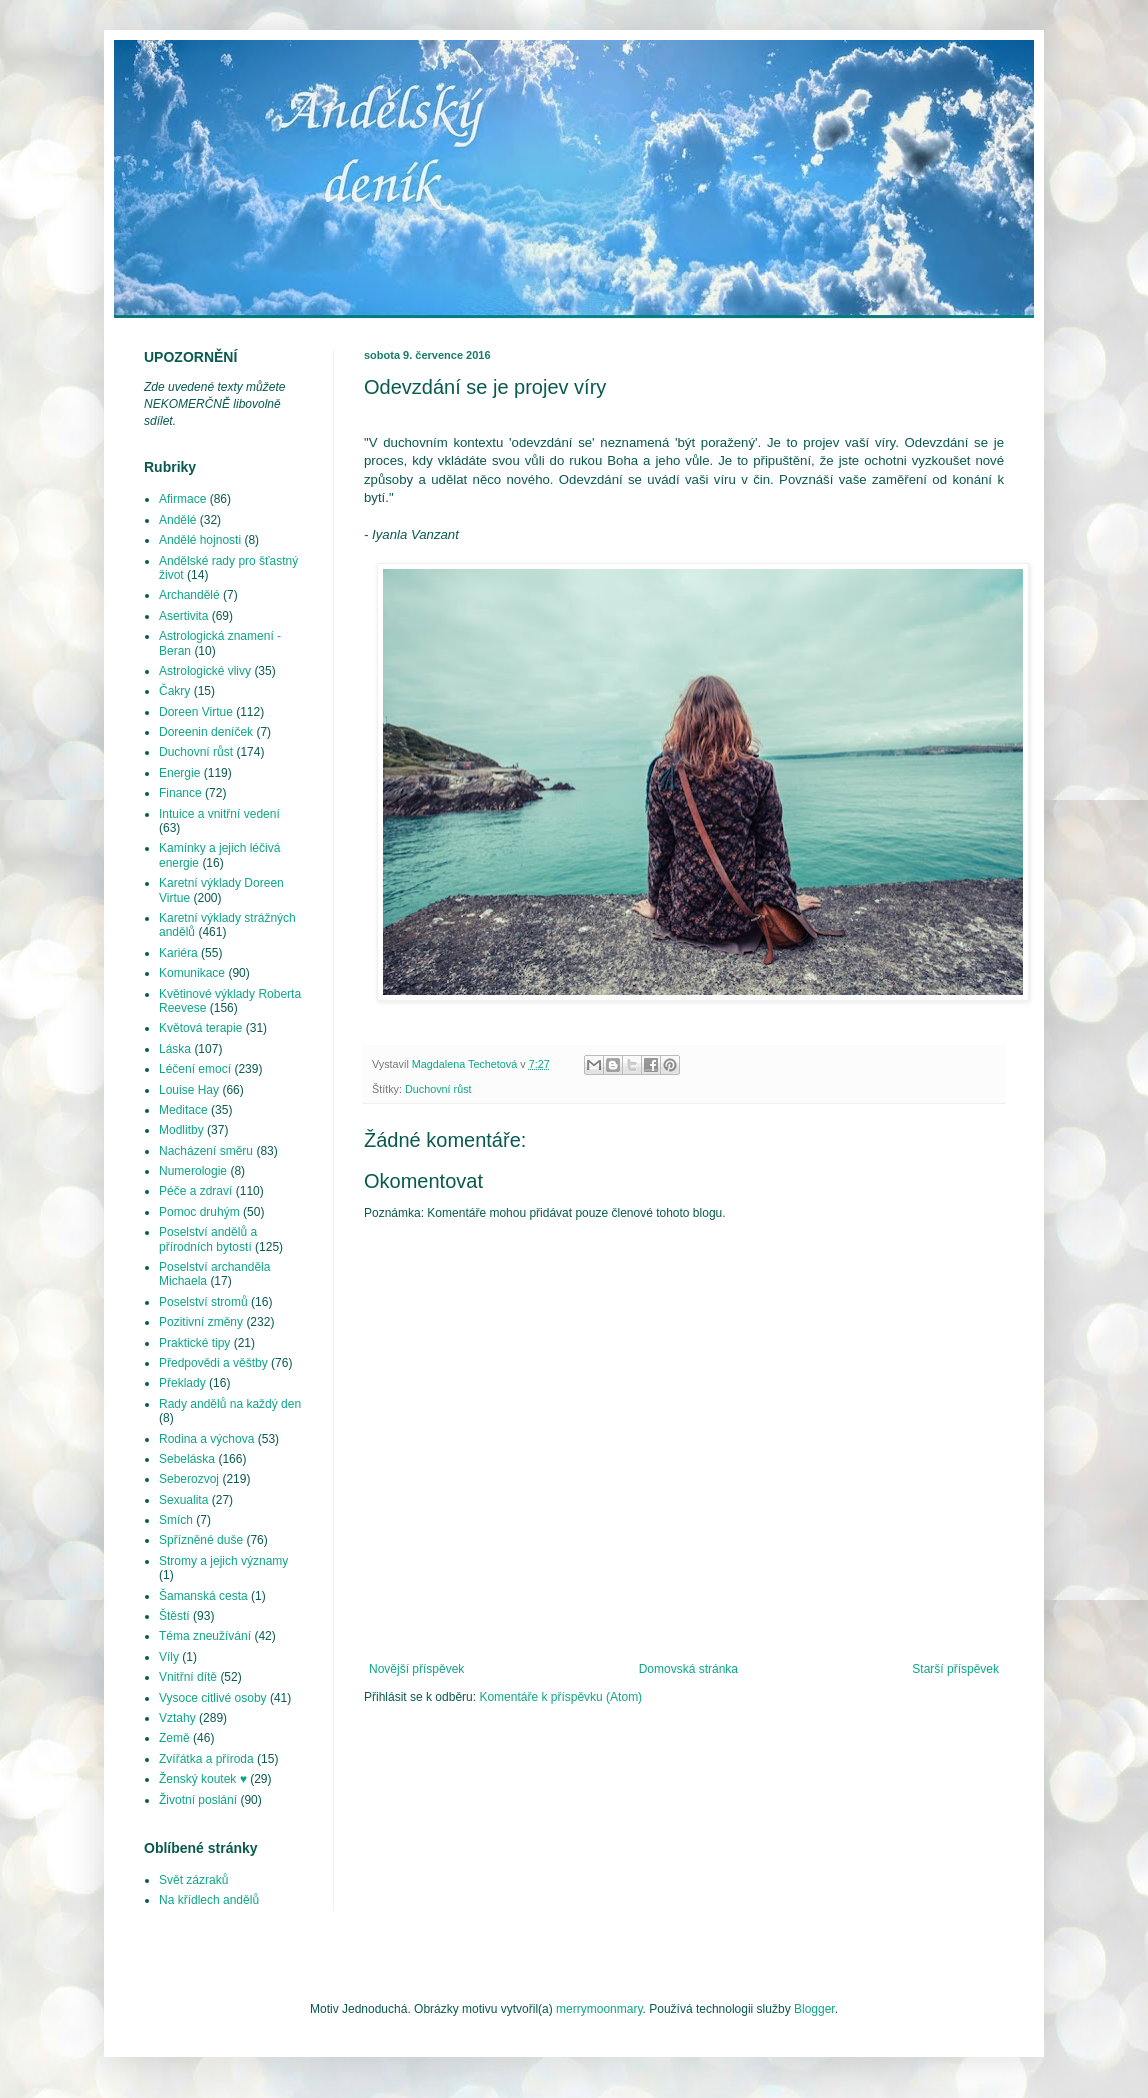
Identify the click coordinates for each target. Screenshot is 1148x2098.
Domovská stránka (688, 1669)
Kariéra (178, 953)
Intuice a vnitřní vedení (219, 814)
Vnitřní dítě (188, 1677)
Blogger (814, 2009)
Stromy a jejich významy (223, 1561)
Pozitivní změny (201, 1322)
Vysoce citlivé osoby (213, 1698)
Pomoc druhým (199, 1212)
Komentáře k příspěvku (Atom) (560, 1697)
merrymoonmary (599, 2009)
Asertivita (183, 616)
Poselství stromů (203, 1302)
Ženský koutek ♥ (203, 1779)
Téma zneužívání (205, 1636)
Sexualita (183, 1500)
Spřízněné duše (201, 1540)
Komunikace (192, 973)
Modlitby (181, 1130)
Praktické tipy (194, 1343)
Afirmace (182, 499)
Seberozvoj (189, 1479)
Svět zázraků (193, 1880)
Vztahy (177, 1718)
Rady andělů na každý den (230, 1404)
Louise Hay (189, 1090)
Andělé (177, 520)
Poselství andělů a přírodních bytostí (208, 1239)
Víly (169, 1657)
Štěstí (174, 1616)
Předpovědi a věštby (213, 1363)
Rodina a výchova (206, 1439)
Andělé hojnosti (200, 540)
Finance (180, 793)
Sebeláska (187, 1459)
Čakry (174, 691)
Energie (179, 773)
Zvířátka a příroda (206, 1759)
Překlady (182, 1383)
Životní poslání (198, 1800)
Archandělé (189, 595)
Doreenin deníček (206, 732)
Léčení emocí (195, 1069)
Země (174, 1738)
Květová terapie (200, 1028)
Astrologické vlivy (205, 671)
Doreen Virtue (196, 712)
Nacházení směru (206, 1151)
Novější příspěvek (416, 1669)
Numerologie (193, 1171)
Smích (176, 1520)
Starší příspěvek (955, 1669)
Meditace (183, 1110)
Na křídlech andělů (209, 1900)
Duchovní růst (438, 1089)
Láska (175, 1049)
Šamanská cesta (203, 1596)
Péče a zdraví (195, 1191)
